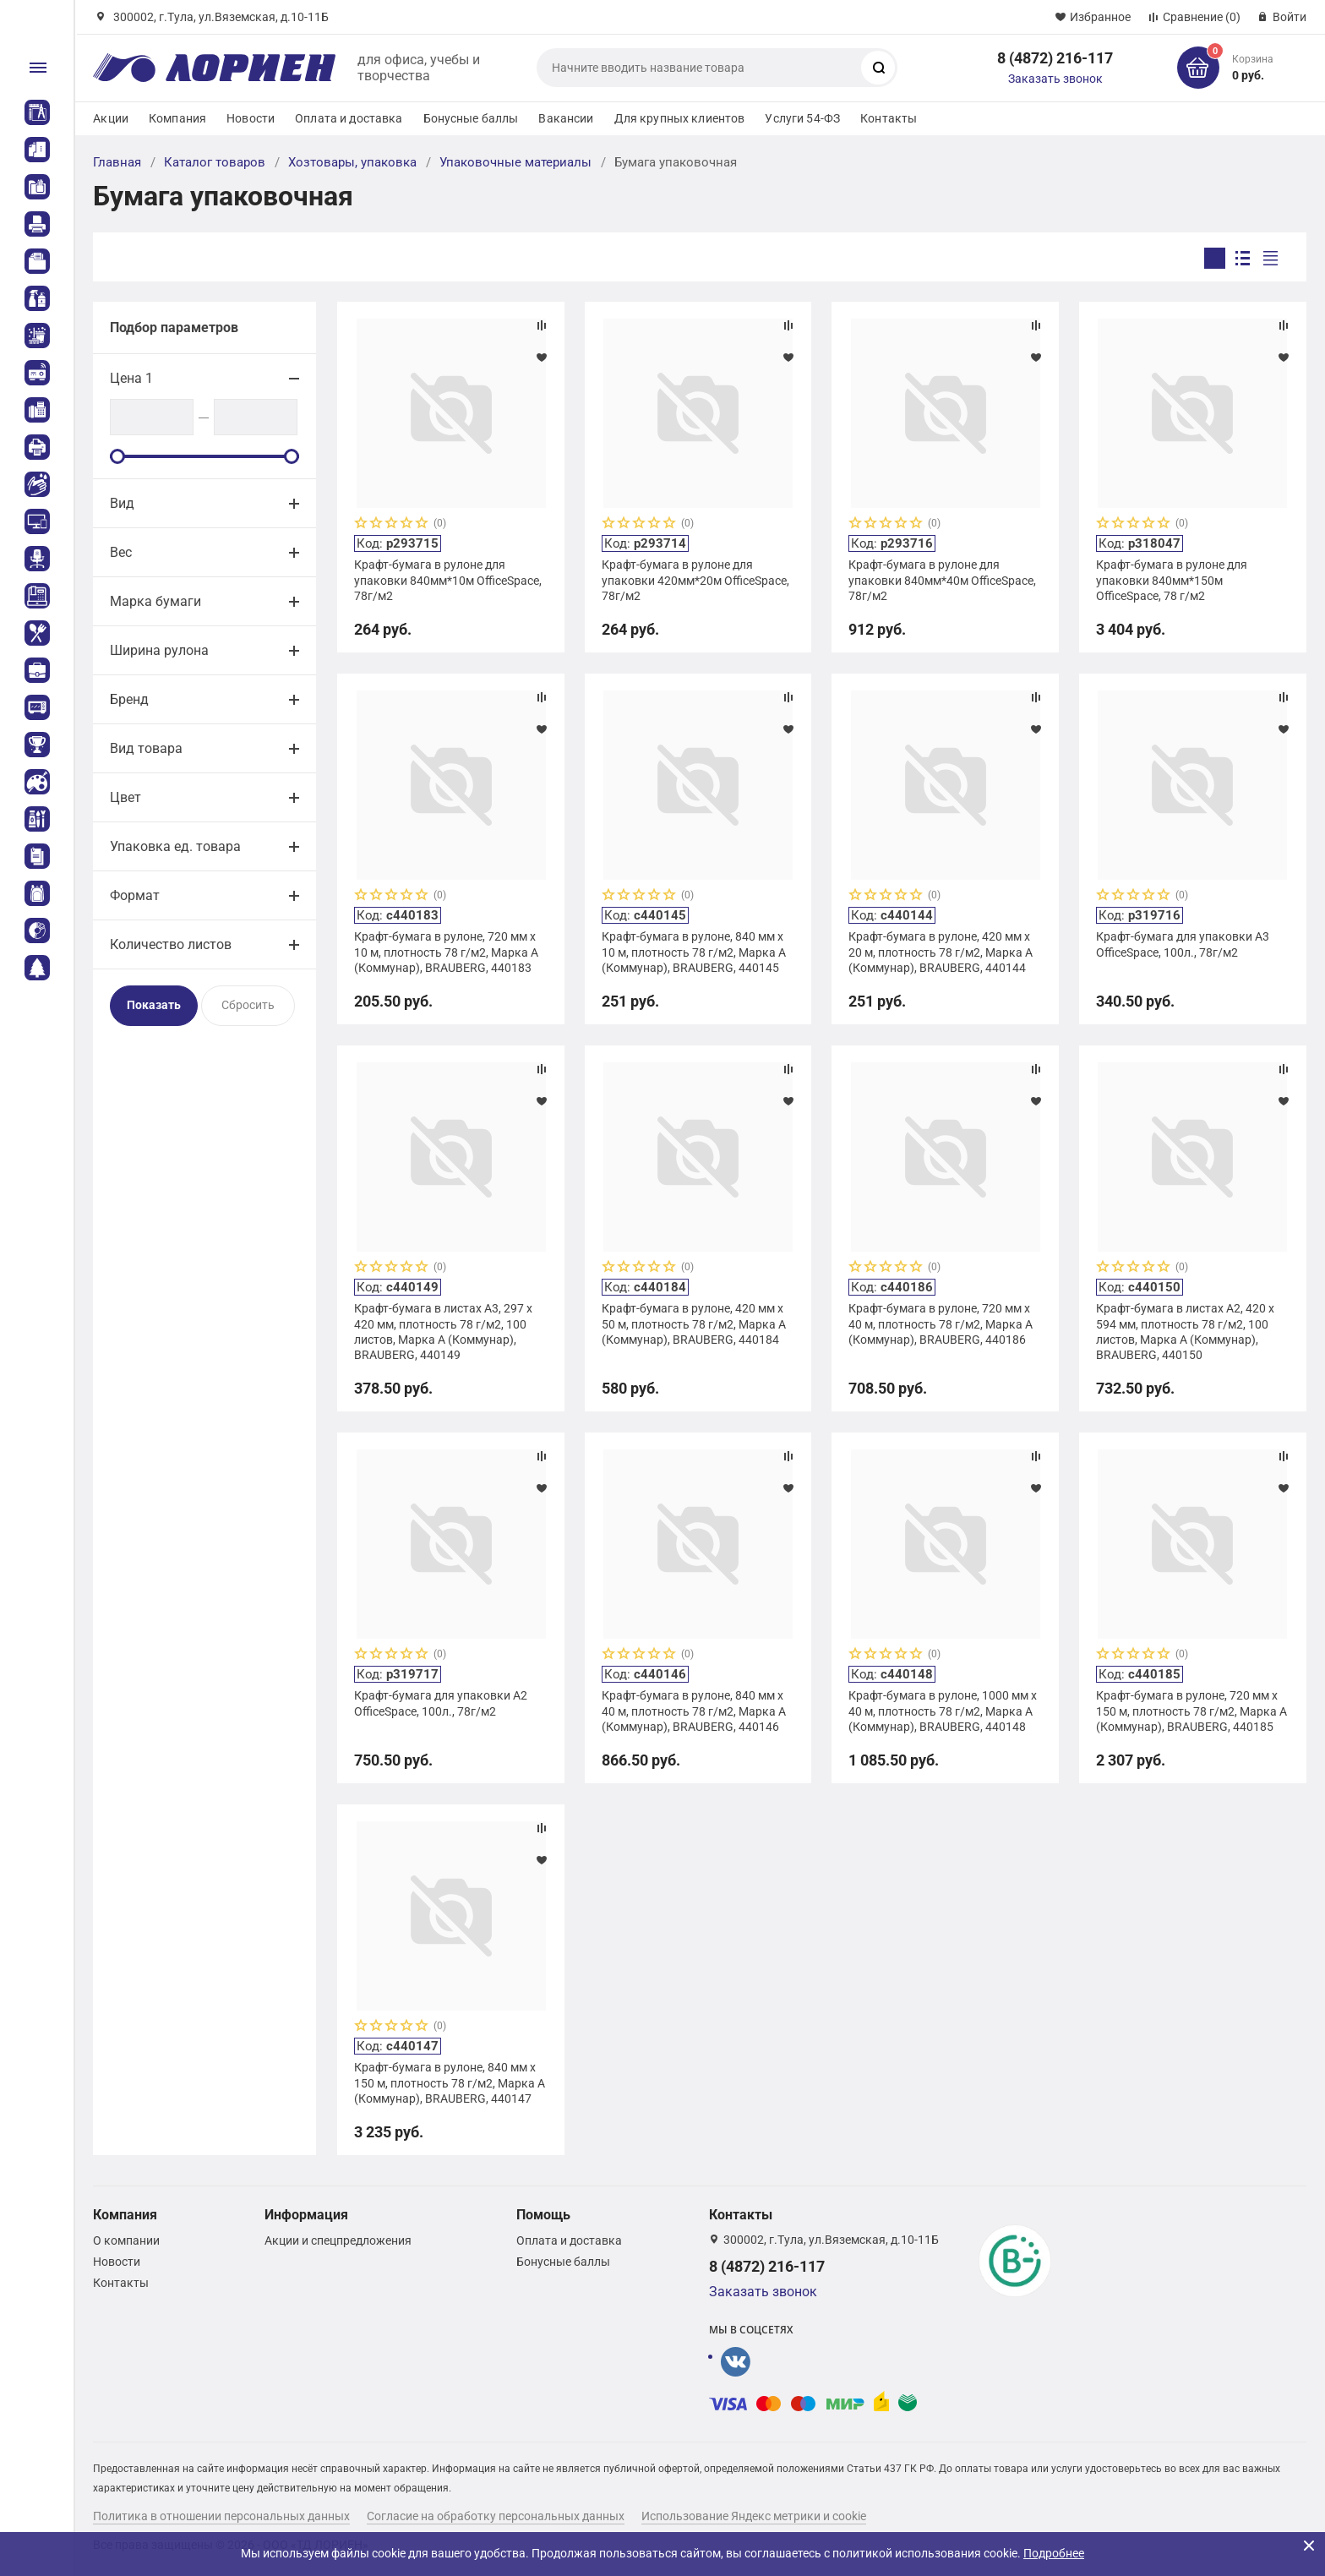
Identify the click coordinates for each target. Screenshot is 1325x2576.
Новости (250, 118)
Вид (122, 503)
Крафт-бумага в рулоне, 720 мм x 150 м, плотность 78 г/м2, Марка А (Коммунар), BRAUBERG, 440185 (1191, 1711)
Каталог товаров (214, 162)
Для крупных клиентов (679, 118)
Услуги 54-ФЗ (802, 118)
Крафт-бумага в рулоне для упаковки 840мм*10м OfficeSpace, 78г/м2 (448, 580)
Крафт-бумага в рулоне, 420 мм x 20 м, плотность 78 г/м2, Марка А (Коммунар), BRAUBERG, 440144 (940, 952)
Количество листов (171, 944)
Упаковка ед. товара (175, 846)
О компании (126, 2240)
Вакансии (565, 118)
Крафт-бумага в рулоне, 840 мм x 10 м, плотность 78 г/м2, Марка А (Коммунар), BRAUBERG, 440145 (694, 952)
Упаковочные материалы (515, 162)
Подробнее (1053, 2553)
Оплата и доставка (348, 118)
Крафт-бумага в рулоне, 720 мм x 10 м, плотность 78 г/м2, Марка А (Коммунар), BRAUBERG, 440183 (446, 952)
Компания (177, 118)
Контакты (888, 118)
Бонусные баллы (471, 118)
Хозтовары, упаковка (352, 162)
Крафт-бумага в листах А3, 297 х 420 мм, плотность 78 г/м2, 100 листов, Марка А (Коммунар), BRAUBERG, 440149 (443, 1332)
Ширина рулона (159, 650)
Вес (121, 552)
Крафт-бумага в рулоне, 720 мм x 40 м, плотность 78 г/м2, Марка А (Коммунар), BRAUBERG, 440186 (940, 1323)
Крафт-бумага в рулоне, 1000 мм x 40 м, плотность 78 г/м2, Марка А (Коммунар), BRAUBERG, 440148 (942, 1711)
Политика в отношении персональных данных (221, 2516)
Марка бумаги (155, 601)
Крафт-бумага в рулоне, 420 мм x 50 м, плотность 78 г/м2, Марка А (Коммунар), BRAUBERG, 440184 (694, 1323)
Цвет (125, 797)
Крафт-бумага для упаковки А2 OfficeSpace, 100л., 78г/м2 (440, 1703)
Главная (117, 162)
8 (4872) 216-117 (1055, 58)
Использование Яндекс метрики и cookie (753, 2516)
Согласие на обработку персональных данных (495, 2516)
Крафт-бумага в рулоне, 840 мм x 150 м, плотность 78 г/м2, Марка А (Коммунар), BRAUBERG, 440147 (449, 2082)
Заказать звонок (1055, 78)
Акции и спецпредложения (338, 2240)
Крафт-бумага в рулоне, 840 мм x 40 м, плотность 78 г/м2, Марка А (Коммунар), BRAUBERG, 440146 (694, 1711)
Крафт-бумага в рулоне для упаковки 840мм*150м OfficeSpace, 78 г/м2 (1171, 580)
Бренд (129, 699)
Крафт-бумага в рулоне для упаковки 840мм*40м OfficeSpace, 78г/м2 (942, 580)
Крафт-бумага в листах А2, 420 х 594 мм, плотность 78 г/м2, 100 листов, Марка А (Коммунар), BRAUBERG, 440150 (1185, 1332)
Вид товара (146, 748)
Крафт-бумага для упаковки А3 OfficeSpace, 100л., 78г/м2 (1182, 944)
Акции (110, 118)
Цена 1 (131, 378)
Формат (135, 895)
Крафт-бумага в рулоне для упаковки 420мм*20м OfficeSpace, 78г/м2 (695, 580)
